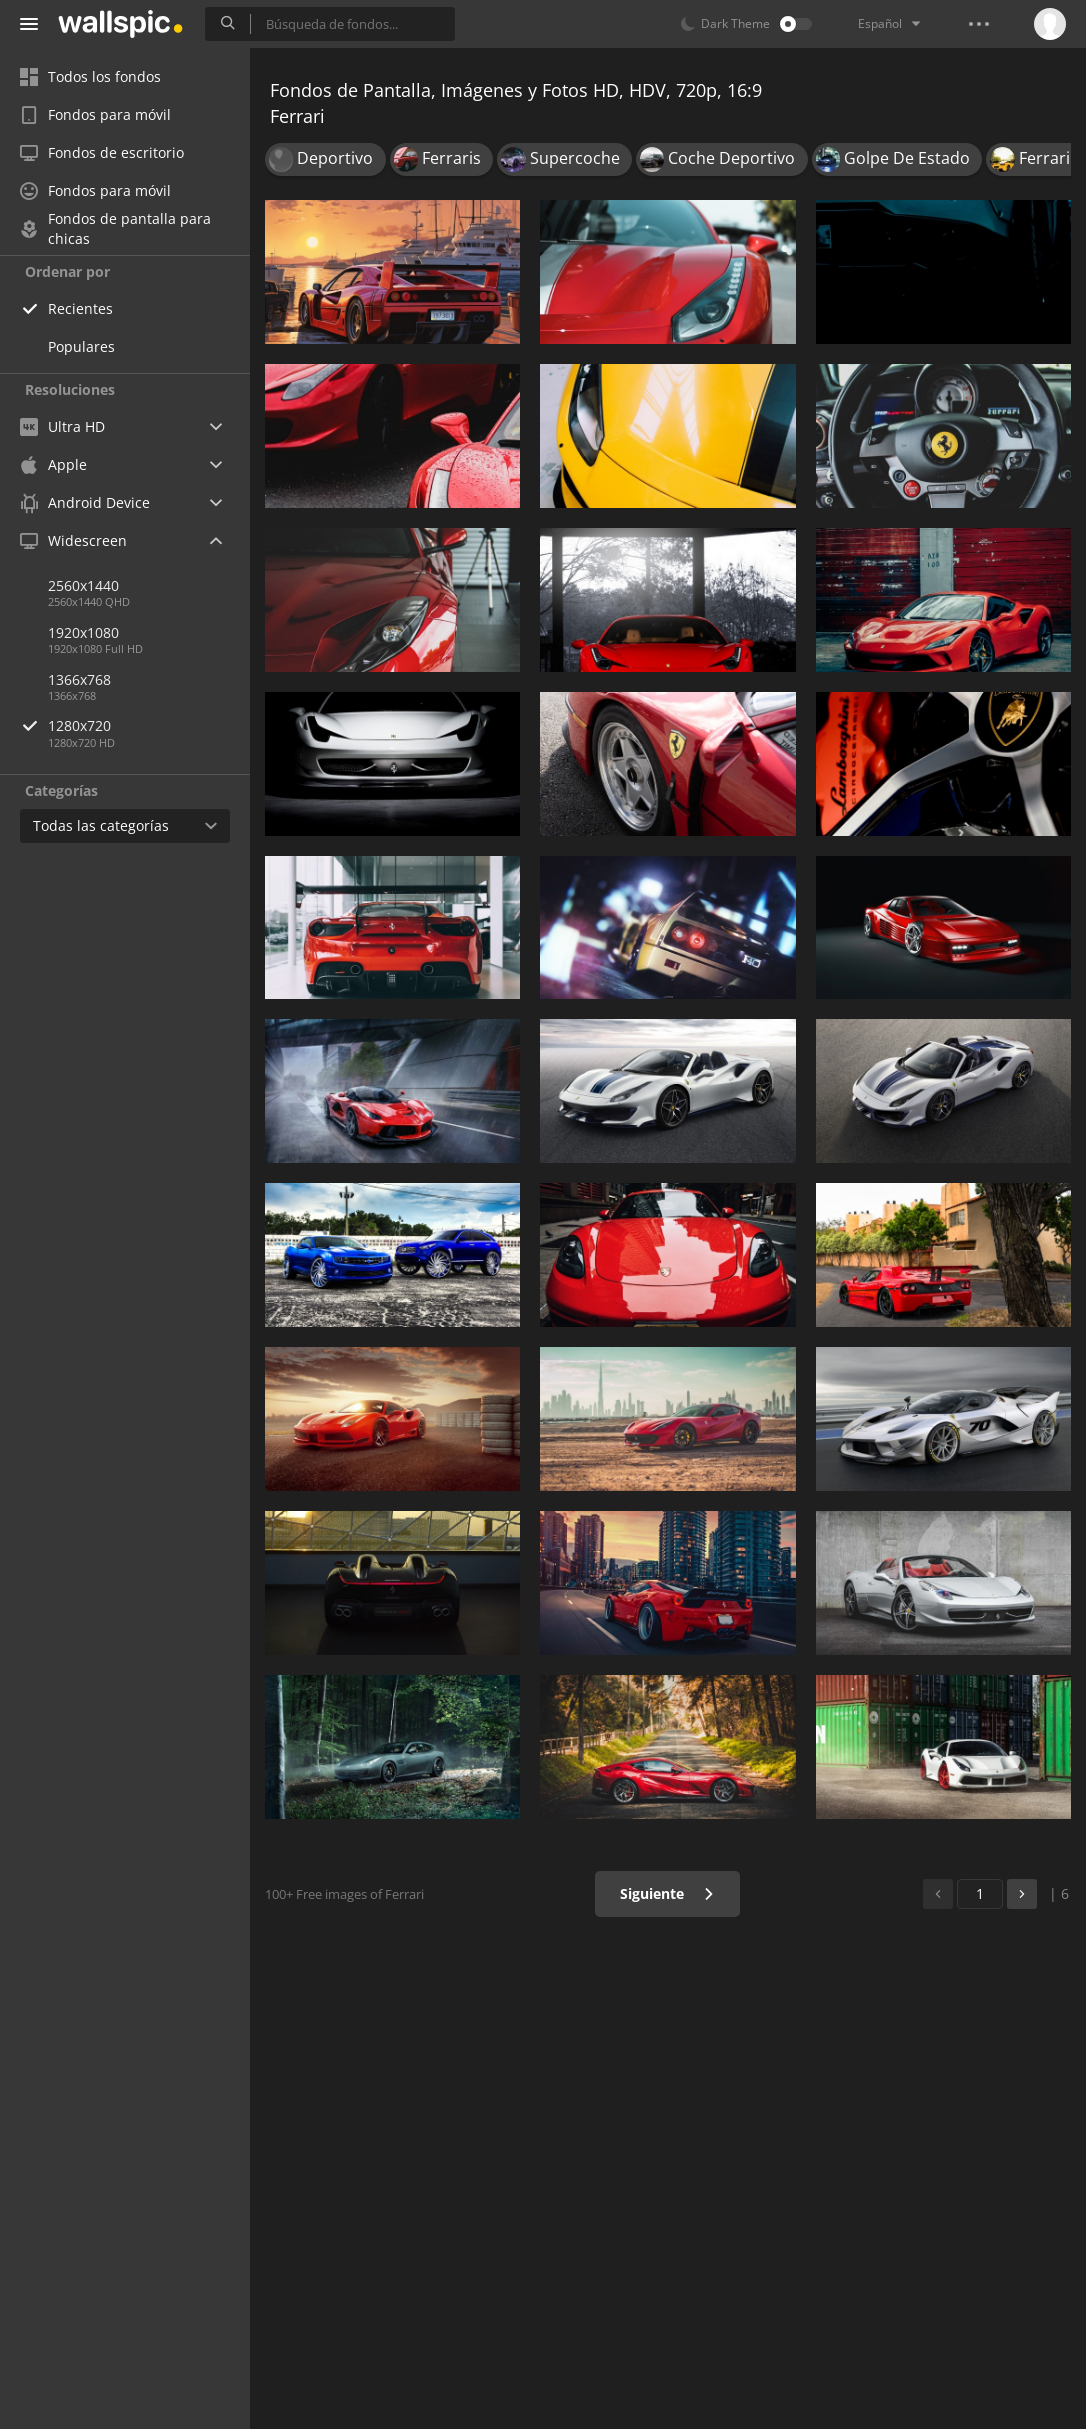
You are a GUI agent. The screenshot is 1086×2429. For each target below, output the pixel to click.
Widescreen (73, 540)
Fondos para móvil (95, 114)
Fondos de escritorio (102, 152)
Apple (53, 464)
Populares (81, 346)
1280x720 (149, 725)
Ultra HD (62, 426)
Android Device (85, 503)
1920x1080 (83, 632)
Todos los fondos (90, 76)
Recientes (80, 308)
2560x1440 (83, 585)
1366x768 (79, 679)
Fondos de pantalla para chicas (115, 229)
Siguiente (667, 1893)
